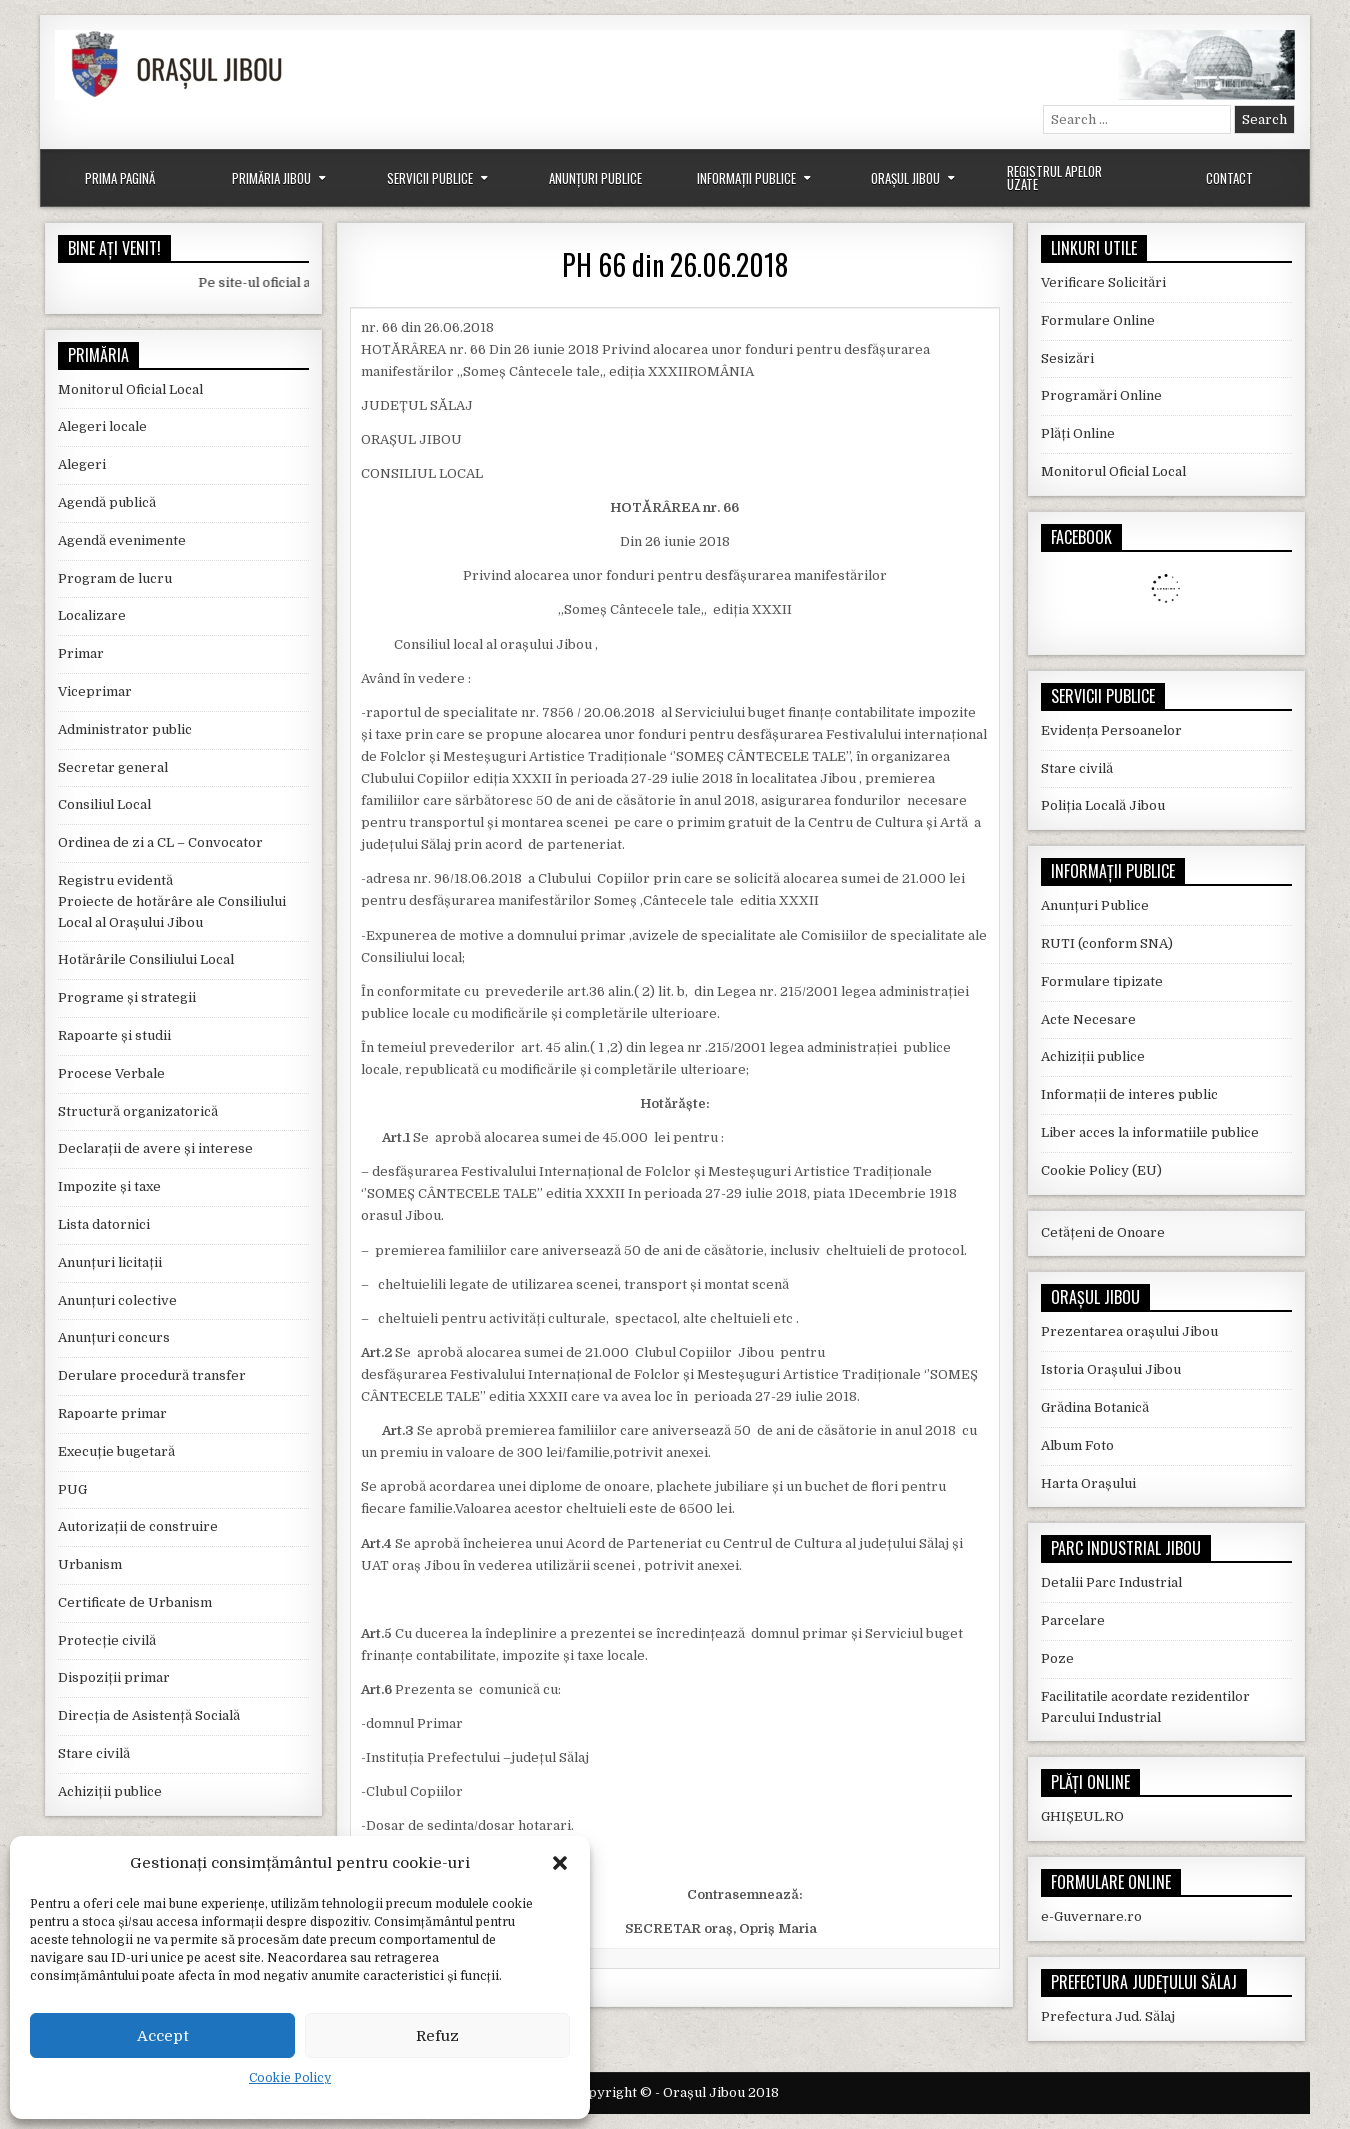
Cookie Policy (290, 2078)
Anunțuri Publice (595, 178)
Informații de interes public (1129, 1094)
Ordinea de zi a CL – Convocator (160, 842)
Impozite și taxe (109, 1186)
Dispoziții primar (114, 1677)
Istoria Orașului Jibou (1111, 1369)
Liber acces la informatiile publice (1150, 1132)
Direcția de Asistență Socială (149, 1715)
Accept (163, 2036)
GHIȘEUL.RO (1082, 1816)
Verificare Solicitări (1103, 282)
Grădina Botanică (1095, 1407)
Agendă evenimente (122, 540)
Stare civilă (94, 1753)
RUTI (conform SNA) (1107, 943)
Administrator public (125, 729)
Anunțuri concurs (114, 1337)
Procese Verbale (111, 1073)
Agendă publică (107, 502)
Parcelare (1073, 1620)
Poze (1057, 1658)
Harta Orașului (1088, 1483)
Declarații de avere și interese (155, 1148)
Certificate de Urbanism (135, 1602)
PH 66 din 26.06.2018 (675, 264)
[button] (560, 1863)
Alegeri (82, 464)
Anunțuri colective (117, 1300)
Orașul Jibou (905, 178)
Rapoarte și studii (114, 1035)
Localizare (92, 615)
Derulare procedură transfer (152, 1375)
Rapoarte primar (112, 1413)
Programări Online (1101, 395)
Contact (1229, 178)
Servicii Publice (430, 178)
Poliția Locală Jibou (1103, 805)
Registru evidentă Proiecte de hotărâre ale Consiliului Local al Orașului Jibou (172, 901)
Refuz (437, 2036)
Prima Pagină (120, 178)
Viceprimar (95, 691)
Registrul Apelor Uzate (1054, 177)
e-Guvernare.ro (1091, 1916)
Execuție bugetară (116, 1451)
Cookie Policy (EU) (1101, 1170)
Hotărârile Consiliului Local (146, 959)
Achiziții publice (110, 1791)
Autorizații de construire (138, 1526)
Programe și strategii (127, 997)
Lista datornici (104, 1224)
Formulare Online (1098, 320)
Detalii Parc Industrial (1111, 1582)
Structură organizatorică (138, 1111)
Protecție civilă (107, 1640)
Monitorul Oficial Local (130, 389)
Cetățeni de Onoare (1103, 1232)
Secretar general (113, 767)
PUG (72, 1489)
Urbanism (90, 1564)
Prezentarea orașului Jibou (1129, 1331)
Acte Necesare (1088, 1019)
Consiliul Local (104, 804)
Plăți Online (1078, 433)
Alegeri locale (102, 426)
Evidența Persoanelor (1111, 730)
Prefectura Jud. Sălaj (1108, 2016)
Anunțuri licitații (110, 1262)
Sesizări (1067, 358)
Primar (81, 653)
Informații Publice (746, 178)
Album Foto (1077, 1445)
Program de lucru (115, 578)
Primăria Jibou (271, 178)
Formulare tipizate (1102, 981)
